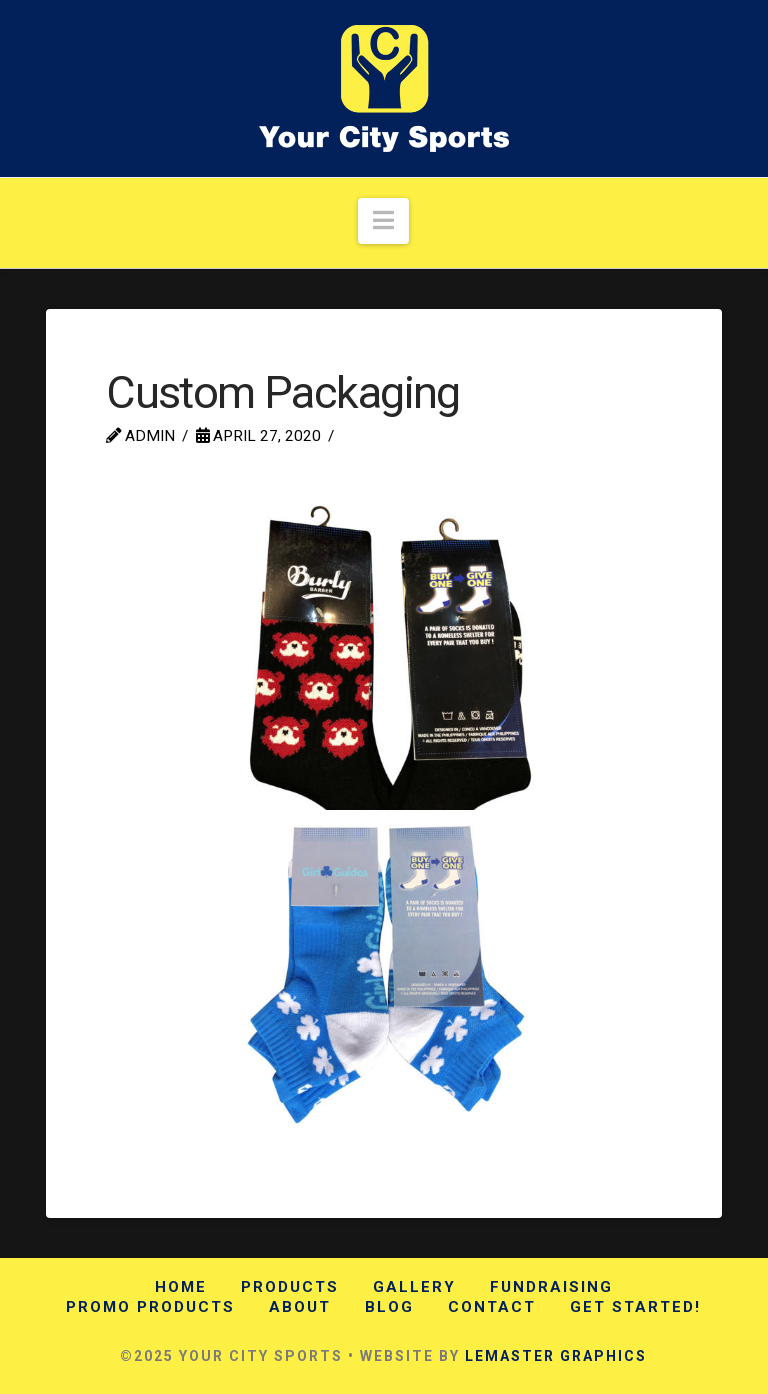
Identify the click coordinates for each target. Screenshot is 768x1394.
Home (181, 1287)
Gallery (414, 1287)
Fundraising (551, 1287)
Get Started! (635, 1307)
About (300, 1307)
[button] (383, 221)
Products (290, 1287)
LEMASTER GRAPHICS (556, 1356)
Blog (389, 1307)
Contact (492, 1307)
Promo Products (150, 1307)
